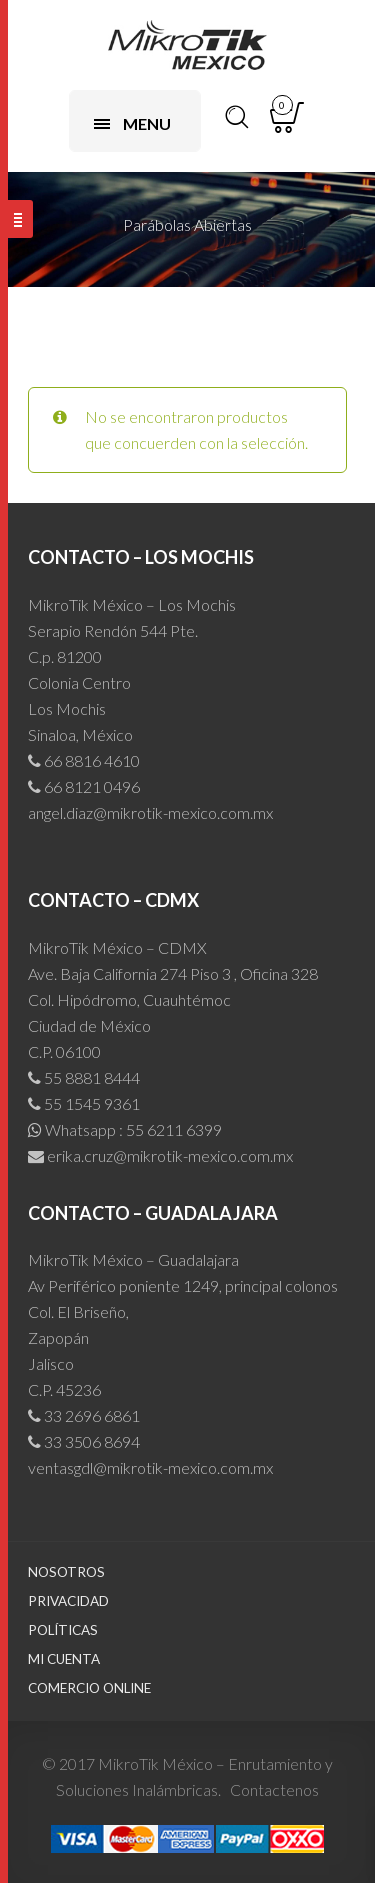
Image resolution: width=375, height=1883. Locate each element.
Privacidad (68, 1601)
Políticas (63, 1630)
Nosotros (66, 1572)
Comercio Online (89, 1688)
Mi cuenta (64, 1659)
